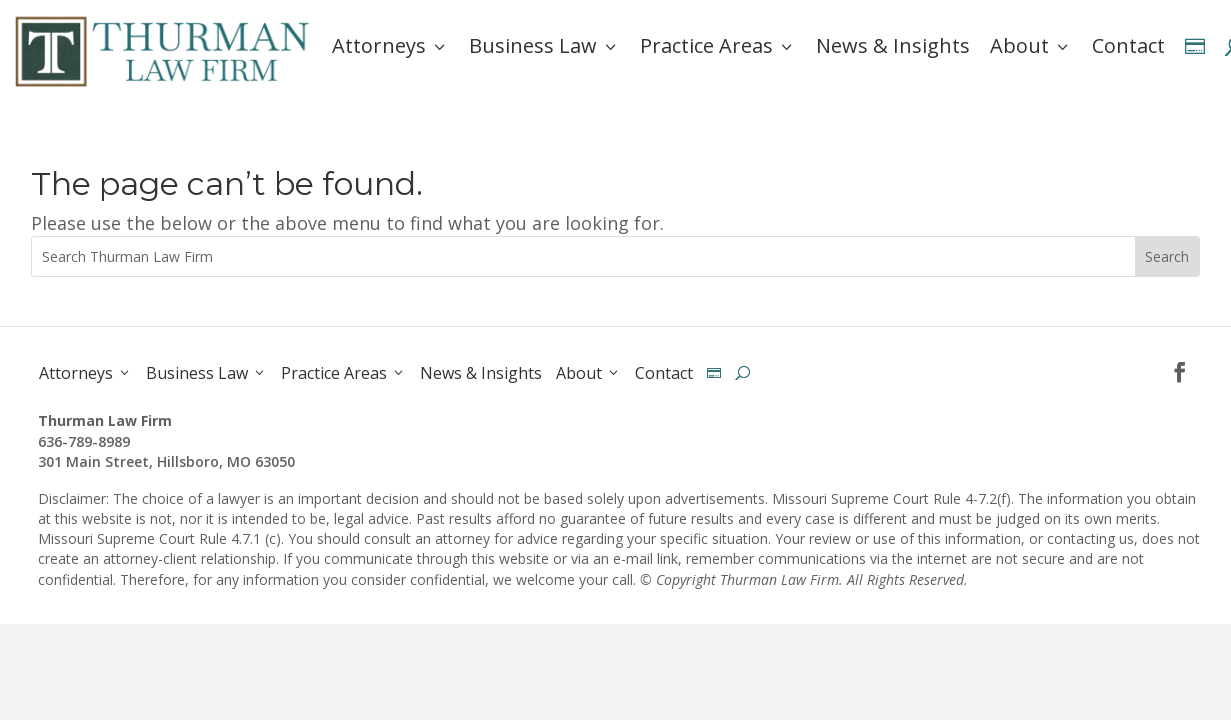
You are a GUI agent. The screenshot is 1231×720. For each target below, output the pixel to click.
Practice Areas (718, 46)
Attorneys (390, 46)
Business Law (544, 46)
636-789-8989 (84, 441)
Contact (1128, 46)
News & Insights (893, 46)
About (1031, 46)
